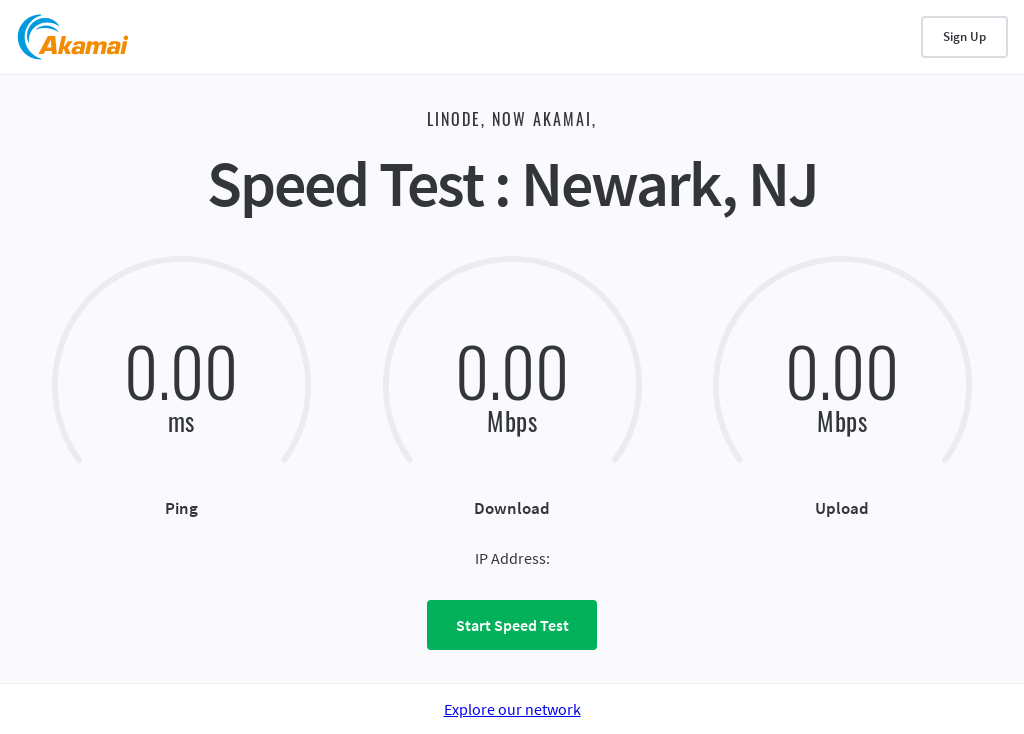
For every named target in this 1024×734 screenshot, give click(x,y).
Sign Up (964, 36)
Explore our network (512, 709)
